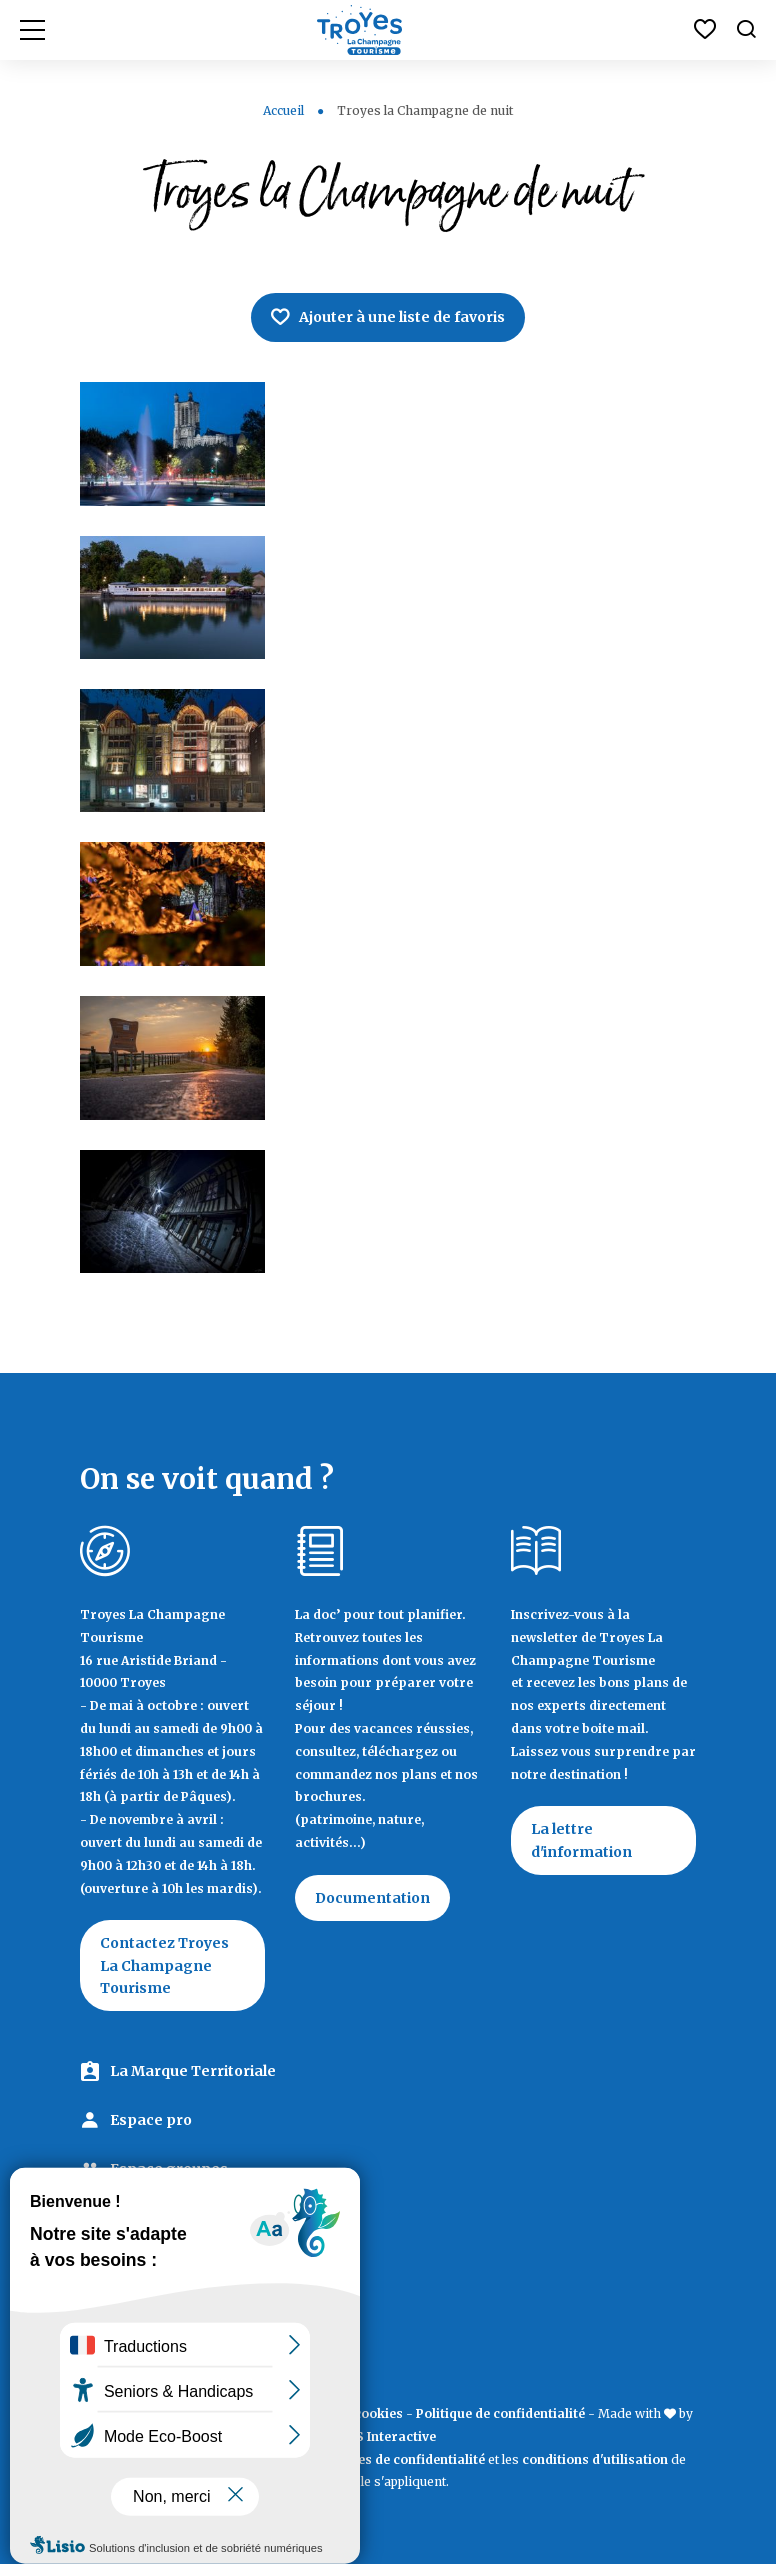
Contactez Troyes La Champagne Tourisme (164, 1965)
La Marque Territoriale (193, 2071)
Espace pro (151, 2120)
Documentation (372, 1898)
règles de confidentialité (408, 2459)
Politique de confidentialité (500, 2413)
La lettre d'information (581, 1840)
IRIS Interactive (388, 2436)
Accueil (283, 110)
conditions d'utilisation (595, 2459)
